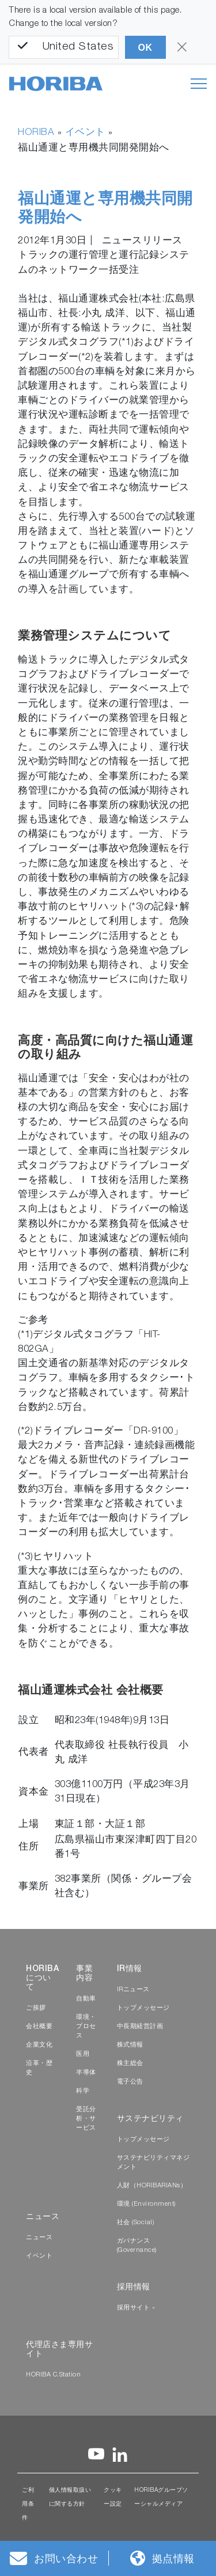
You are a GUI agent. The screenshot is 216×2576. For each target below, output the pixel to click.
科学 (82, 2091)
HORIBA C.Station (53, 2375)
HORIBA (36, 133)
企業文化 (39, 2045)
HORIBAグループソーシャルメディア (161, 2497)
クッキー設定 (113, 2497)
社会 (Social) (135, 2223)
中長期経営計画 (140, 2027)
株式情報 (130, 2045)
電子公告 (130, 2082)
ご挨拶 (36, 2008)
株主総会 (130, 2063)
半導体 (86, 2073)
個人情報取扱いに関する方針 (70, 2497)
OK (145, 47)
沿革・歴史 (39, 2068)
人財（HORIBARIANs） (152, 2186)
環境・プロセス (86, 2026)
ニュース (39, 2238)
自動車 (86, 1999)
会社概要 (39, 2027)
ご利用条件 (28, 2504)
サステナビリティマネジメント (153, 2163)
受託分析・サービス (86, 2119)
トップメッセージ (143, 2008)
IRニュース (133, 1990)
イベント (85, 133)
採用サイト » (136, 2308)
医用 (82, 2054)
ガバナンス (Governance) (137, 2246)
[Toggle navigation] (199, 83)
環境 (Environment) (146, 2204)
